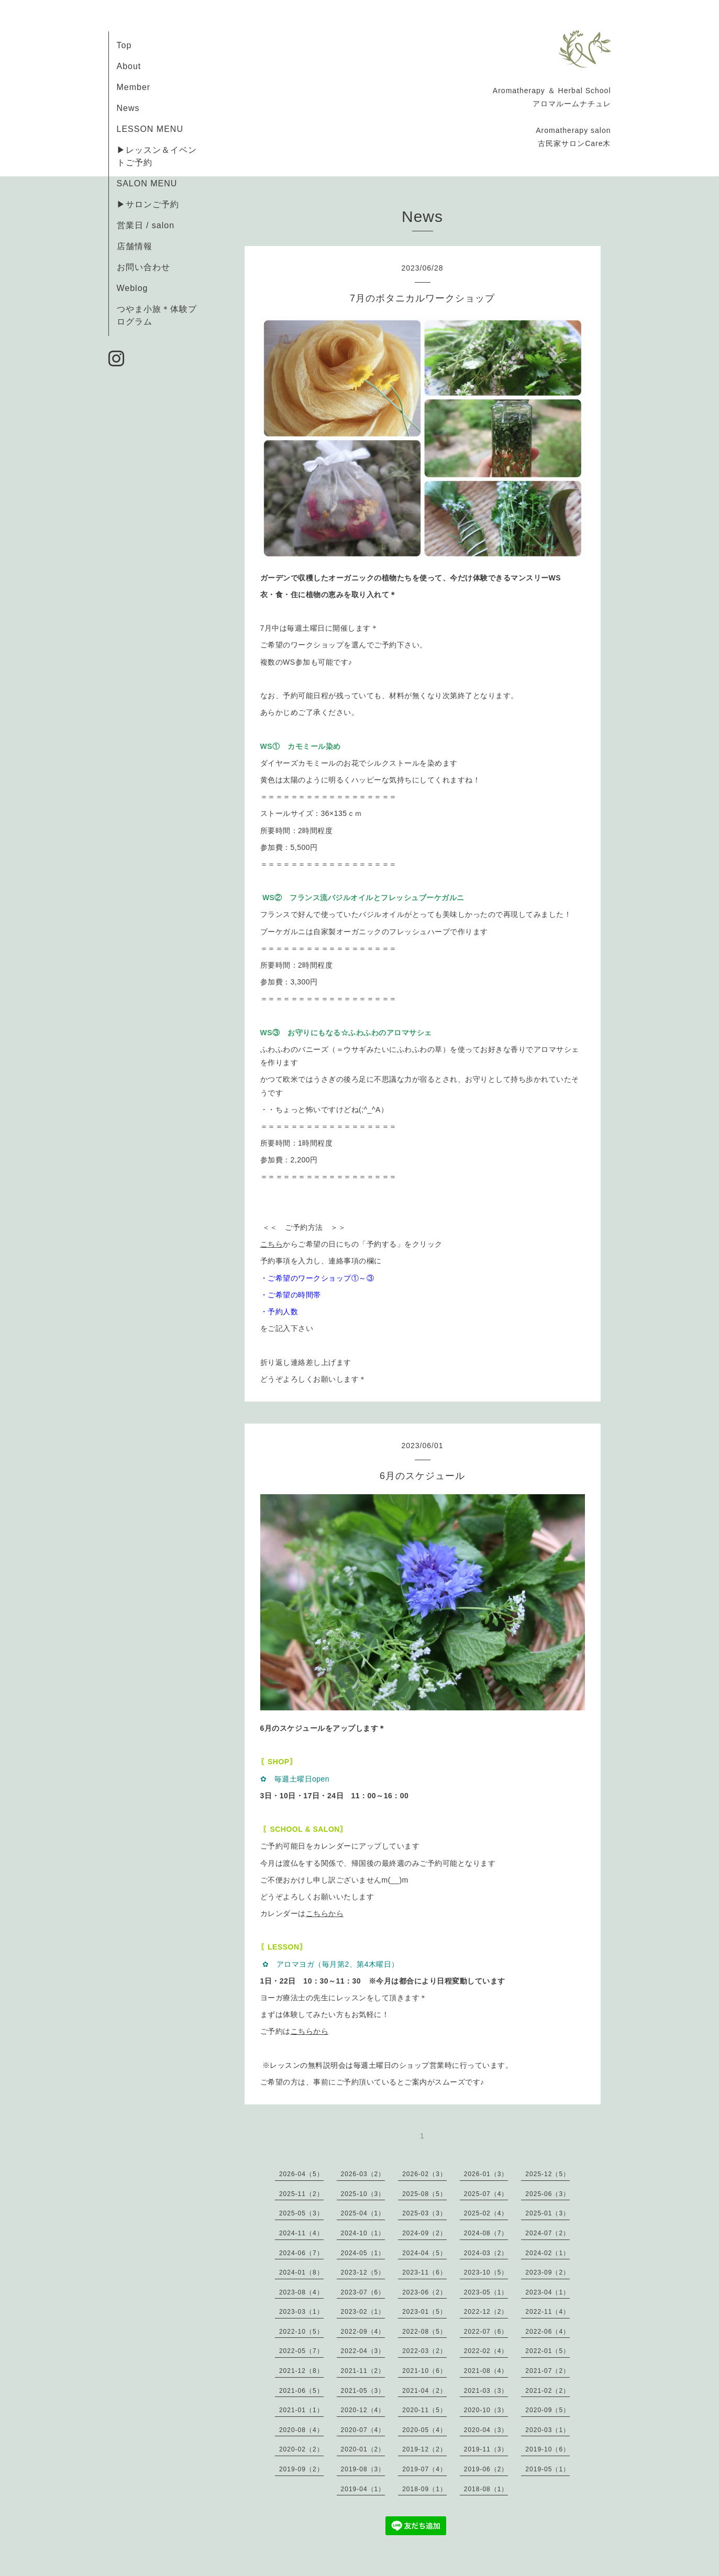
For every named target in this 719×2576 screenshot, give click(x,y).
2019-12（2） (424, 2449)
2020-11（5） (424, 2410)
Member (134, 87)
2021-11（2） (363, 2371)
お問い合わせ (143, 267)
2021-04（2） (424, 2390)
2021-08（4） (486, 2371)
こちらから (325, 1913)
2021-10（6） (424, 2371)
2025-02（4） (486, 2213)
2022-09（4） (363, 2331)
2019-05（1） (547, 2469)
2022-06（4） (547, 2331)
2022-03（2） (424, 2351)
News (128, 108)
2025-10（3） (363, 2194)
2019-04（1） (363, 2489)
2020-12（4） (363, 2410)
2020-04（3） (486, 2430)
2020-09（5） (547, 2410)
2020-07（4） (363, 2430)
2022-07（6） (486, 2331)
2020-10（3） (486, 2410)
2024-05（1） (363, 2253)
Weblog (132, 288)
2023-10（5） (486, 2272)
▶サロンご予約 (148, 204)
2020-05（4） (424, 2430)
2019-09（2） (301, 2469)
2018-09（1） (424, 2489)
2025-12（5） (547, 2174)
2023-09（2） (547, 2272)
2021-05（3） (363, 2390)
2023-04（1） (547, 2292)
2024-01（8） (301, 2272)
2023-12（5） (363, 2272)
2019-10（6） (547, 2449)
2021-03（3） (486, 2390)
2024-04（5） (424, 2253)
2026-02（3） (424, 2174)
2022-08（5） (424, 2331)
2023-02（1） (363, 2311)
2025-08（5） (424, 2194)
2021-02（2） (547, 2390)
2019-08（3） (363, 2469)
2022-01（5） (547, 2351)
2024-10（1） (363, 2233)
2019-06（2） (486, 2469)
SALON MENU (147, 183)
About (129, 66)
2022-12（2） (486, 2311)
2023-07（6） (363, 2292)
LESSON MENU (150, 129)
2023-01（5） (424, 2311)
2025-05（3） (301, 2213)
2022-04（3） (363, 2351)
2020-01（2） (363, 2449)
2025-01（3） (547, 2213)
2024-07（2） (547, 2233)
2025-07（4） (486, 2194)
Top (124, 45)
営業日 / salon (146, 225)
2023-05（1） (486, 2292)
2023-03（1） (301, 2311)
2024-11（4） (301, 2233)
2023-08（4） (301, 2292)
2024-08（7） (486, 2233)
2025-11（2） (301, 2194)
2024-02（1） (547, 2253)
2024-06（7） (301, 2253)
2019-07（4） (424, 2469)
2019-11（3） (486, 2449)
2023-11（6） (424, 2272)
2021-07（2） (547, 2371)
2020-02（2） (301, 2449)
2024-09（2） (424, 2233)
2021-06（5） (301, 2390)
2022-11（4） (547, 2311)
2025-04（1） (363, 2213)
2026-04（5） (301, 2174)
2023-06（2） (424, 2292)
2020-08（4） (301, 2430)
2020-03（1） (547, 2430)
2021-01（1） (301, 2410)
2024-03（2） (486, 2253)
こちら (271, 1244)
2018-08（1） (486, 2489)
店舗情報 (134, 246)
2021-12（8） (301, 2371)
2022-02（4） (486, 2351)
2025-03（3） (424, 2213)
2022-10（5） (301, 2331)
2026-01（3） (486, 2174)
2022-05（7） (301, 2351)
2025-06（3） (547, 2194)
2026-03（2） (363, 2174)
